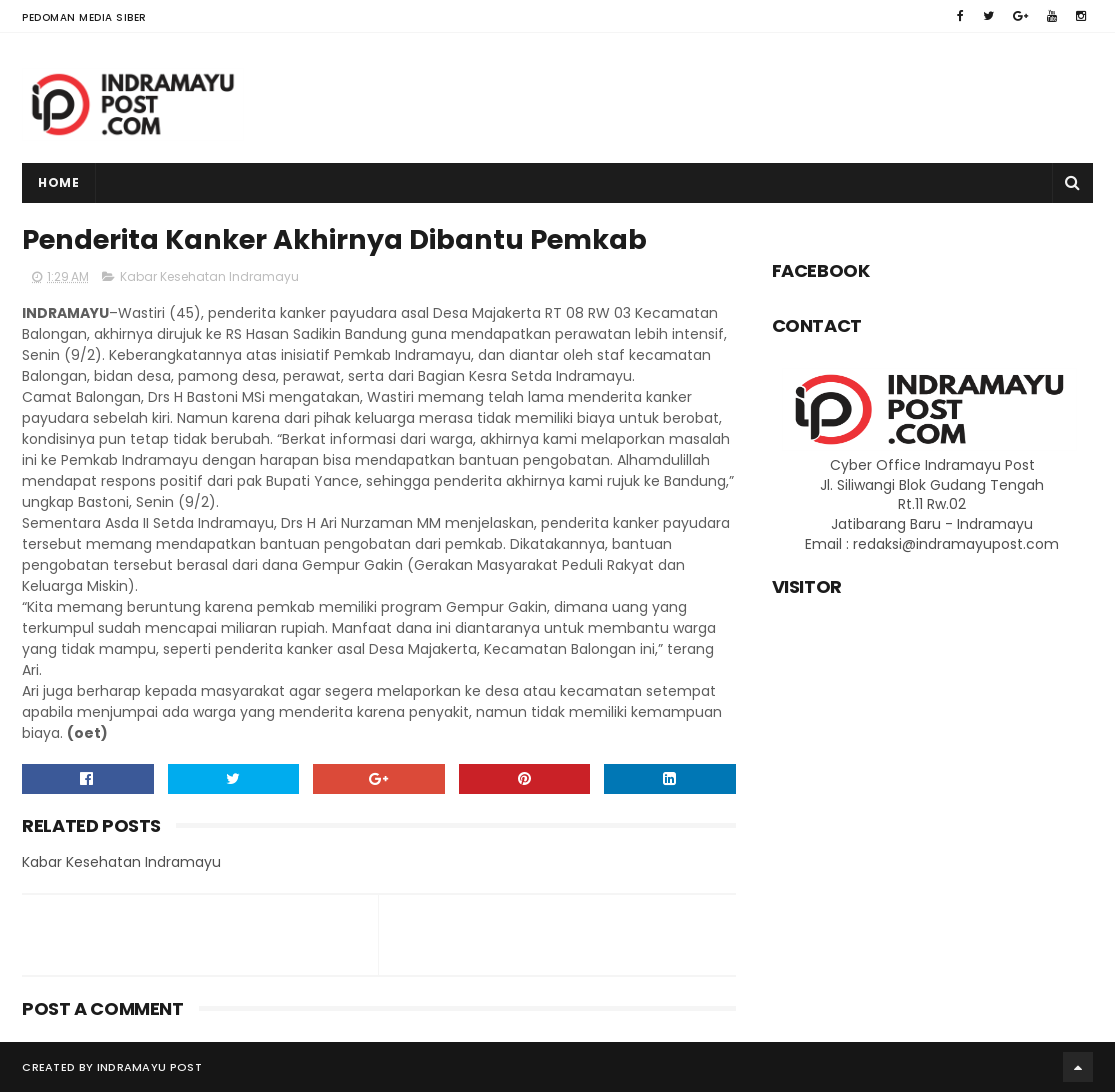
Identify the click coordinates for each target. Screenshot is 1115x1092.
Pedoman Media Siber (84, 17)
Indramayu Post (149, 1067)
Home (58, 182)
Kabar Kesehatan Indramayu (209, 276)
